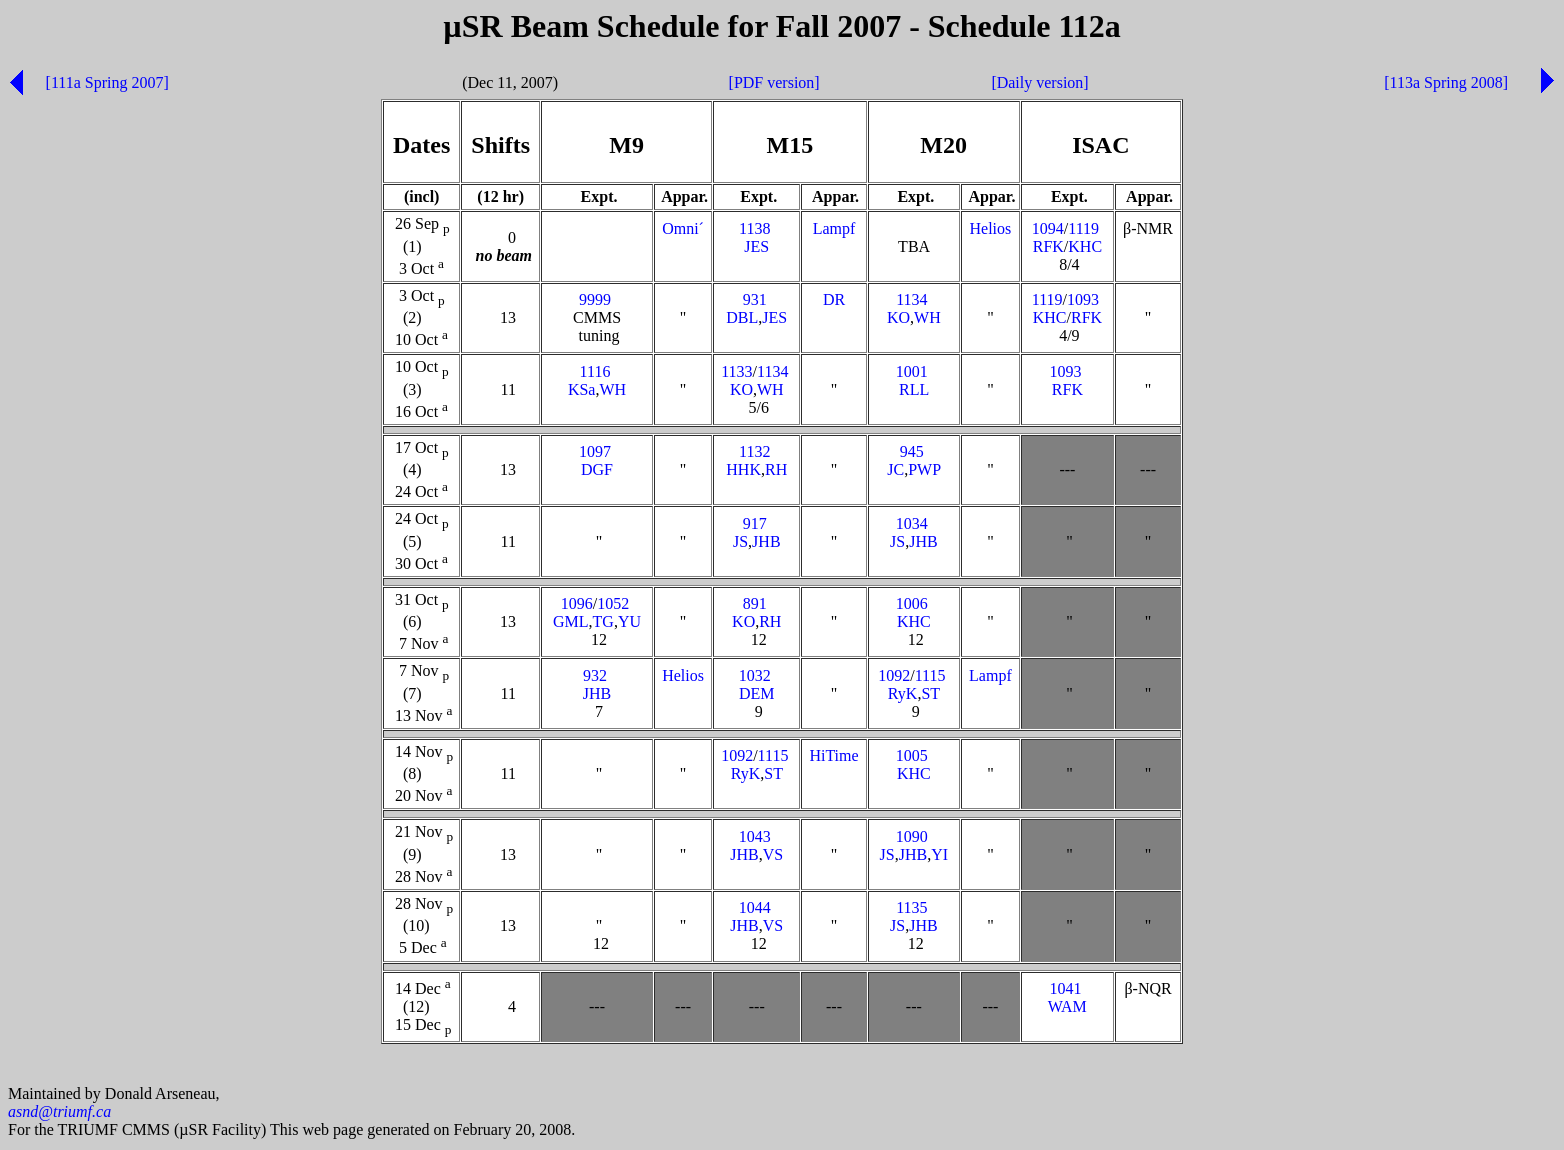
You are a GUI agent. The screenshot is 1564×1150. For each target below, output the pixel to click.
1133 (736, 371)
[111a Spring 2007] (107, 82)
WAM (1067, 1006)
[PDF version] (774, 82)
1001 (912, 371)
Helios (991, 228)
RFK (1048, 246)
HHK (743, 469)
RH (776, 469)
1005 (912, 755)
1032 (755, 675)
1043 (755, 836)
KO (898, 317)
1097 (595, 451)
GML (571, 621)
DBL (742, 317)
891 (755, 603)
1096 (577, 603)
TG (603, 621)
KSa (582, 389)
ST (930, 693)
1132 (754, 451)
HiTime (833, 755)
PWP (924, 469)
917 (755, 523)
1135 (911, 907)
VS (773, 854)
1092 (894, 675)
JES (756, 246)
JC (895, 469)
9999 (595, 299)
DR (834, 299)
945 (912, 451)
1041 (1065, 988)
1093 (1083, 299)
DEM (757, 693)
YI (939, 854)
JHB (766, 541)
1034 (912, 523)
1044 (755, 907)
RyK (903, 693)
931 (755, 299)
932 (595, 675)
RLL (914, 389)
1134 (911, 299)
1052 (613, 603)
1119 (1083, 228)
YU (629, 621)
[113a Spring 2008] (1446, 82)
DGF (597, 469)
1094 (1048, 228)
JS (740, 541)
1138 (754, 228)
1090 (912, 836)
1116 (595, 371)
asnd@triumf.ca (59, 1114)
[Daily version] (1039, 82)
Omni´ (683, 228)
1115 (930, 675)
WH (927, 317)
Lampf (834, 228)
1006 (912, 603)
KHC (1085, 246)
